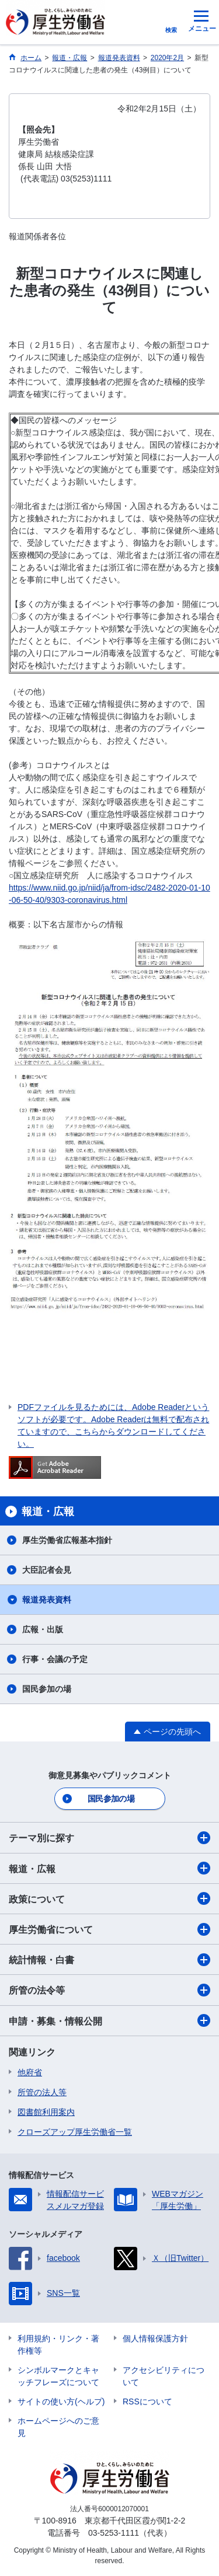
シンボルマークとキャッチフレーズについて (58, 2376)
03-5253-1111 (113, 2532)
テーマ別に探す (109, 1837)
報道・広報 (109, 1868)
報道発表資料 (46, 1599)
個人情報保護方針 (155, 2338)
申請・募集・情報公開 (109, 2020)
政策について (109, 1898)
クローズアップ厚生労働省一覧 (75, 2132)
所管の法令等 (109, 1990)
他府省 (30, 2072)
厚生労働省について (109, 1929)
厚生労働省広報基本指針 (67, 1540)
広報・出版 (42, 1629)
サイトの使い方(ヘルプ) (61, 2401)
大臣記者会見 (46, 1570)
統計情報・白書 (109, 1959)
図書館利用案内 (46, 2112)
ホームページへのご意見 (58, 2427)
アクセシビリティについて (163, 2376)
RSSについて (147, 2401)
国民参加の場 (46, 1689)
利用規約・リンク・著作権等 (58, 2344)
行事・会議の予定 (55, 1659)
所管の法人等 (42, 2092)
